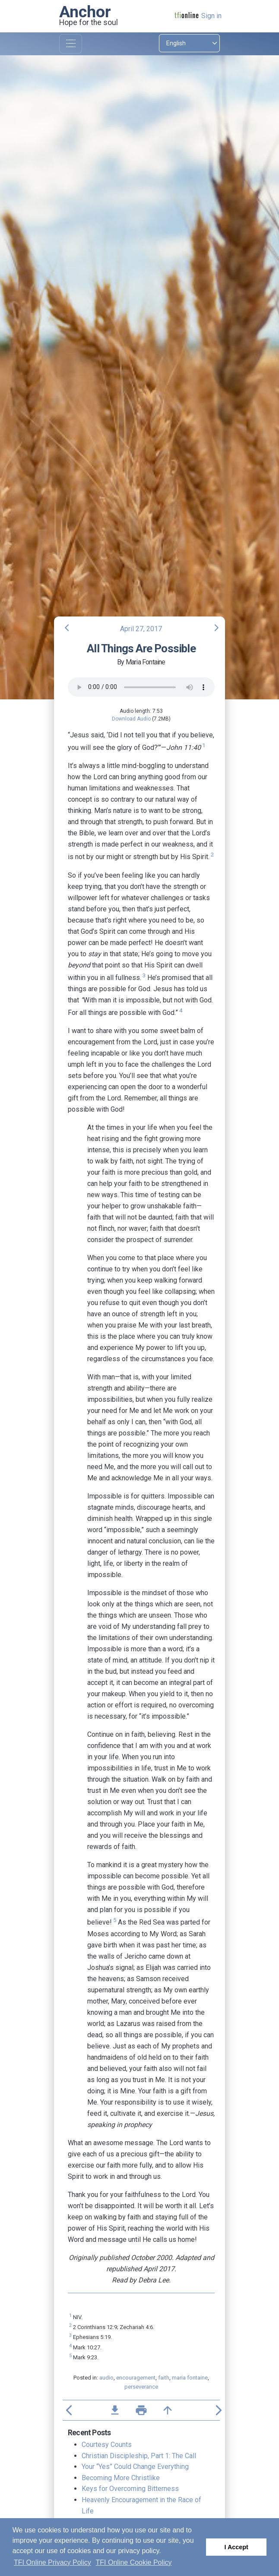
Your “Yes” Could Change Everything (135, 2466)
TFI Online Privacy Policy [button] (52, 2562)
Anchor (85, 11)
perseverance (141, 2386)
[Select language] (189, 43)
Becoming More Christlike (121, 2478)
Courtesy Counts (107, 2444)
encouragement (135, 2377)
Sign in (211, 16)
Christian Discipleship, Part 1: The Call (139, 2456)
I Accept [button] (236, 2547)
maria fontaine (190, 2377)
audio (106, 2377)
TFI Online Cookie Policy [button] (134, 2562)
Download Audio (131, 719)
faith (163, 2377)
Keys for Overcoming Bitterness (130, 2488)
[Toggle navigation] (70, 44)
